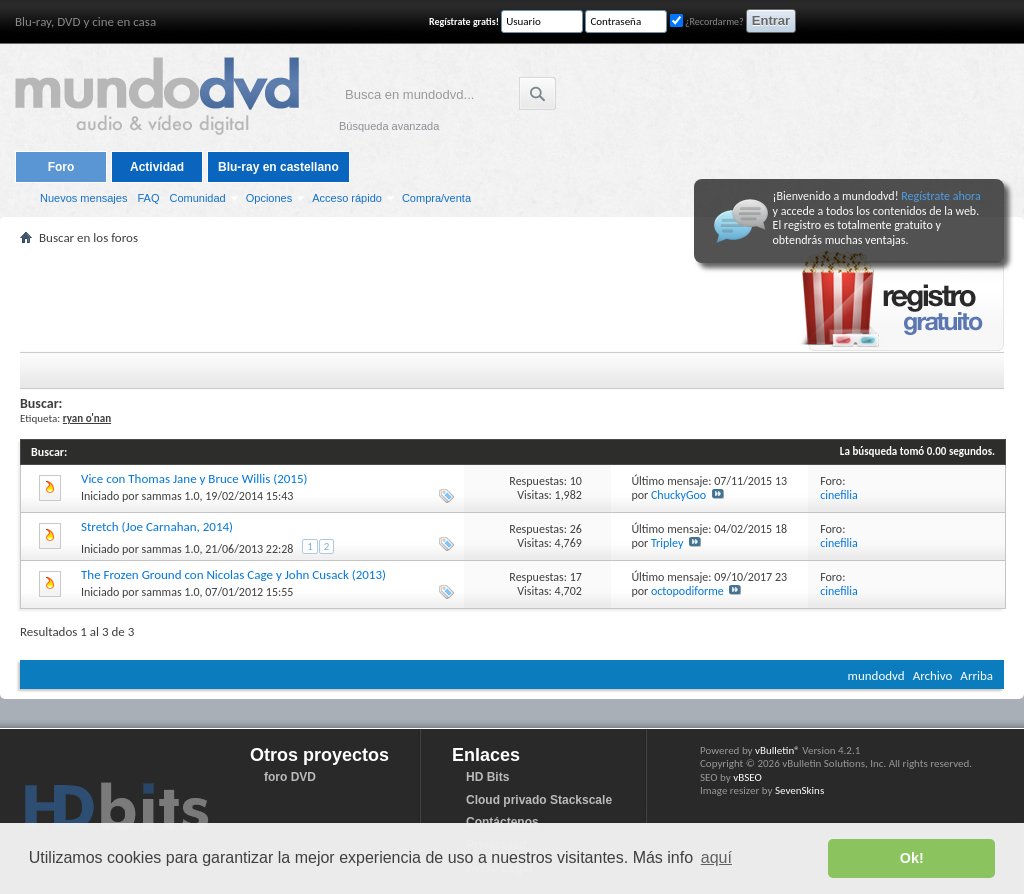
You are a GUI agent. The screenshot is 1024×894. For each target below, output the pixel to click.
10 (576, 481)
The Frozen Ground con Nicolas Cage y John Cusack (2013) (233, 574)
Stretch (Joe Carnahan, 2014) (157, 526)
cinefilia (839, 495)
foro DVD (290, 777)
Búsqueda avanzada (389, 126)
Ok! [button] (912, 858)
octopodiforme (687, 591)
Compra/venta (436, 198)
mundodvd (876, 675)
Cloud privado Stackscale (539, 800)
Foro (61, 167)
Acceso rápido (347, 198)
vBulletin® (777, 750)
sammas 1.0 (171, 496)
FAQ (148, 198)
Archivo (933, 675)
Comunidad (197, 198)
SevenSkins (799, 790)
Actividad (157, 167)
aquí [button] (716, 857)
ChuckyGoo (678, 495)
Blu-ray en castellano (278, 167)
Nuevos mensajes (83, 198)
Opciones (269, 198)
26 (576, 529)
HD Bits (487, 777)
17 (576, 577)
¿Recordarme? (707, 21)
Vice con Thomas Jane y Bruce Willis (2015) (194, 478)
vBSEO (747, 777)
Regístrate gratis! (464, 21)
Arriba (976, 675)
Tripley (667, 543)
